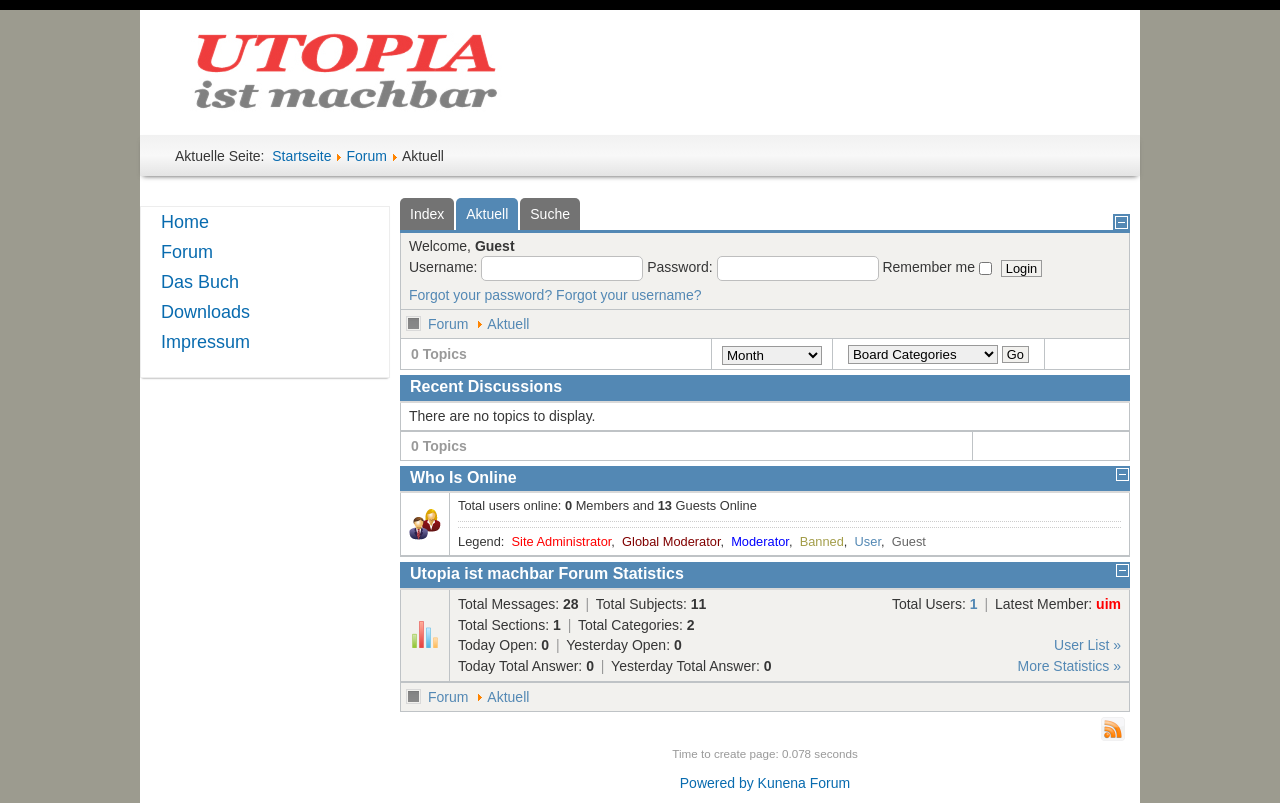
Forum (366, 156)
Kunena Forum (804, 783)
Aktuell (508, 324)
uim (1108, 604)
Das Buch (200, 282)
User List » (1087, 645)
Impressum (205, 342)
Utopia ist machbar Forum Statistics (547, 573)
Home (185, 222)
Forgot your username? (629, 295)
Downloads (205, 312)
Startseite (301, 156)
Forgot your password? (480, 295)
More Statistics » (1069, 666)
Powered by (717, 783)
